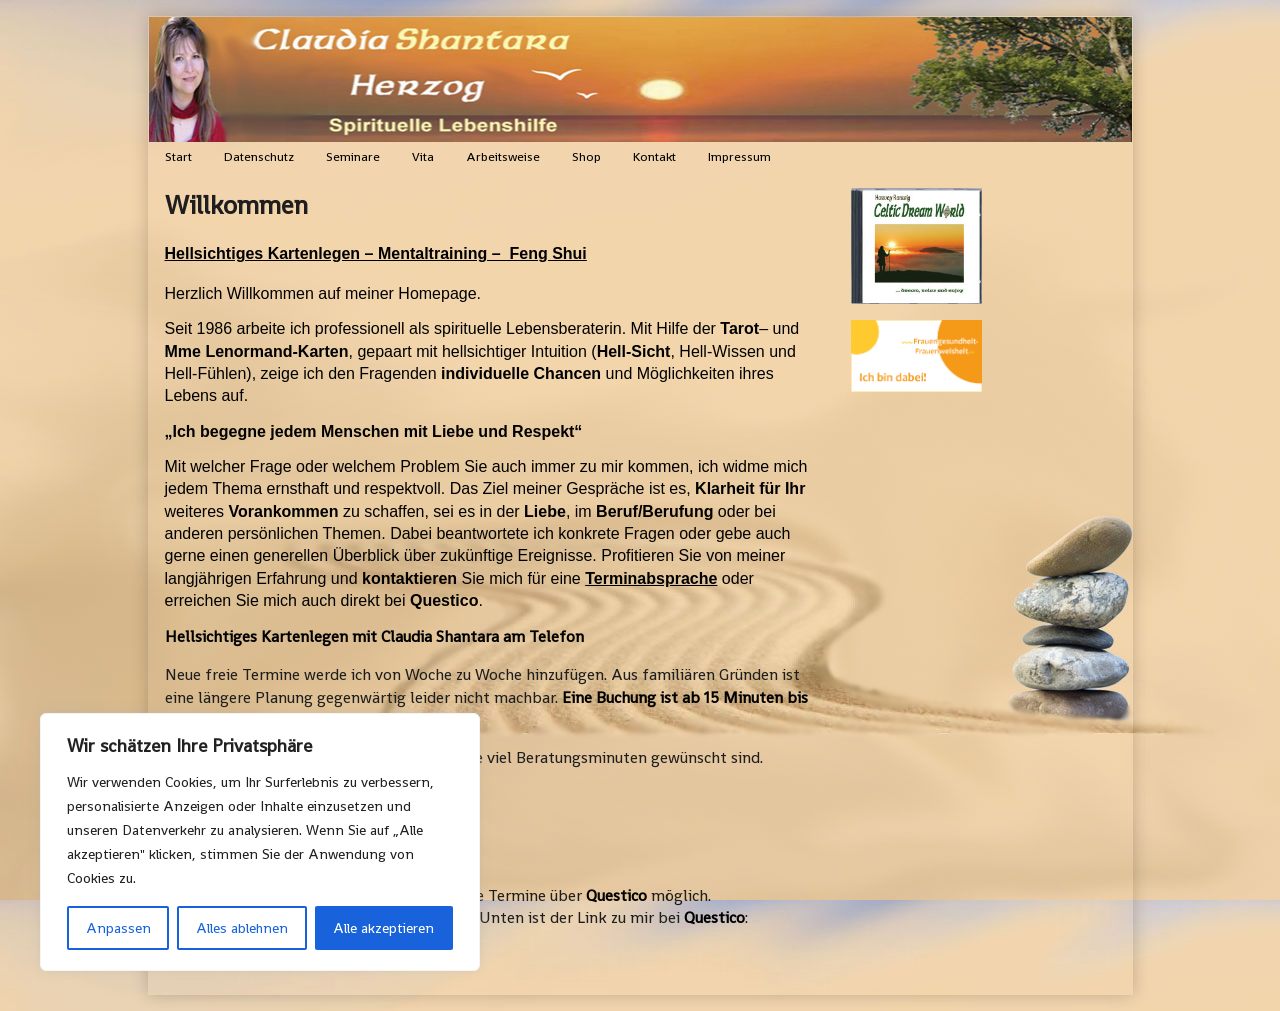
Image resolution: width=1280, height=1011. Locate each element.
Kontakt (654, 156)
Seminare (353, 156)
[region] (260, 842)
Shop (586, 156)
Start (178, 156)
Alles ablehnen (242, 928)
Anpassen (118, 928)
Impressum (739, 156)
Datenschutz (259, 156)
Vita (423, 156)
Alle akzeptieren (383, 928)
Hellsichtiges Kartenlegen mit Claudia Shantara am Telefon (374, 636)
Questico (616, 895)
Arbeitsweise (503, 156)
